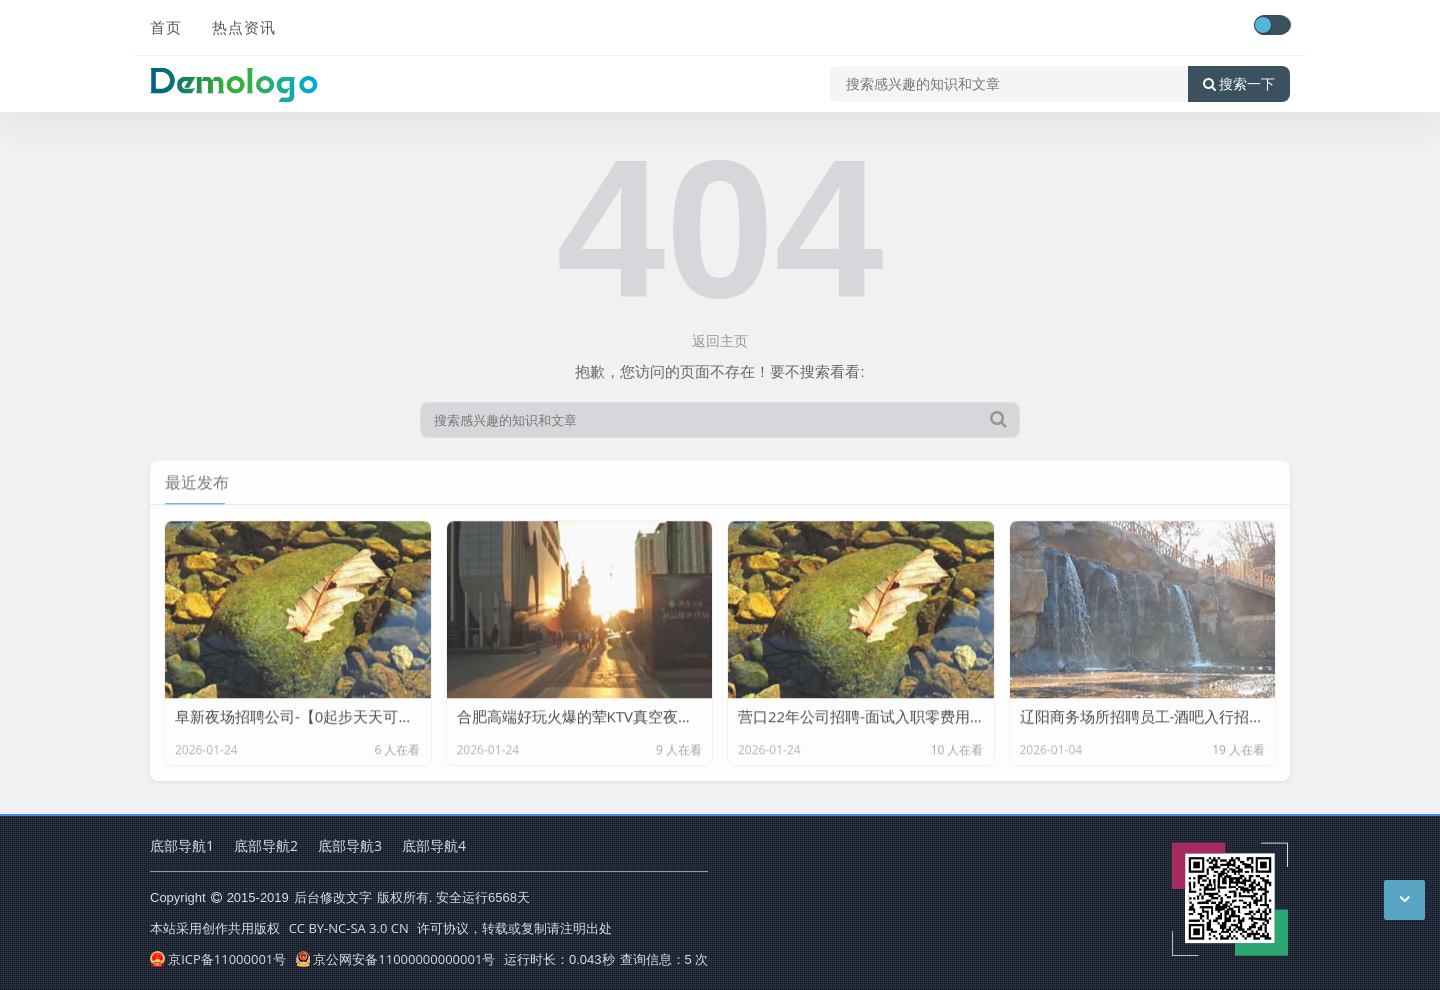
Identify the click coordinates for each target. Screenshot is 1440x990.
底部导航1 (182, 845)
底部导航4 (434, 845)
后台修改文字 (333, 897)
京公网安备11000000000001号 (395, 959)
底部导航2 (266, 845)
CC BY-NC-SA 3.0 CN (349, 928)
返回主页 (720, 340)
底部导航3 (350, 845)
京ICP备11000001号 (218, 959)
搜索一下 (1239, 84)
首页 (166, 27)
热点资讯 (244, 27)
